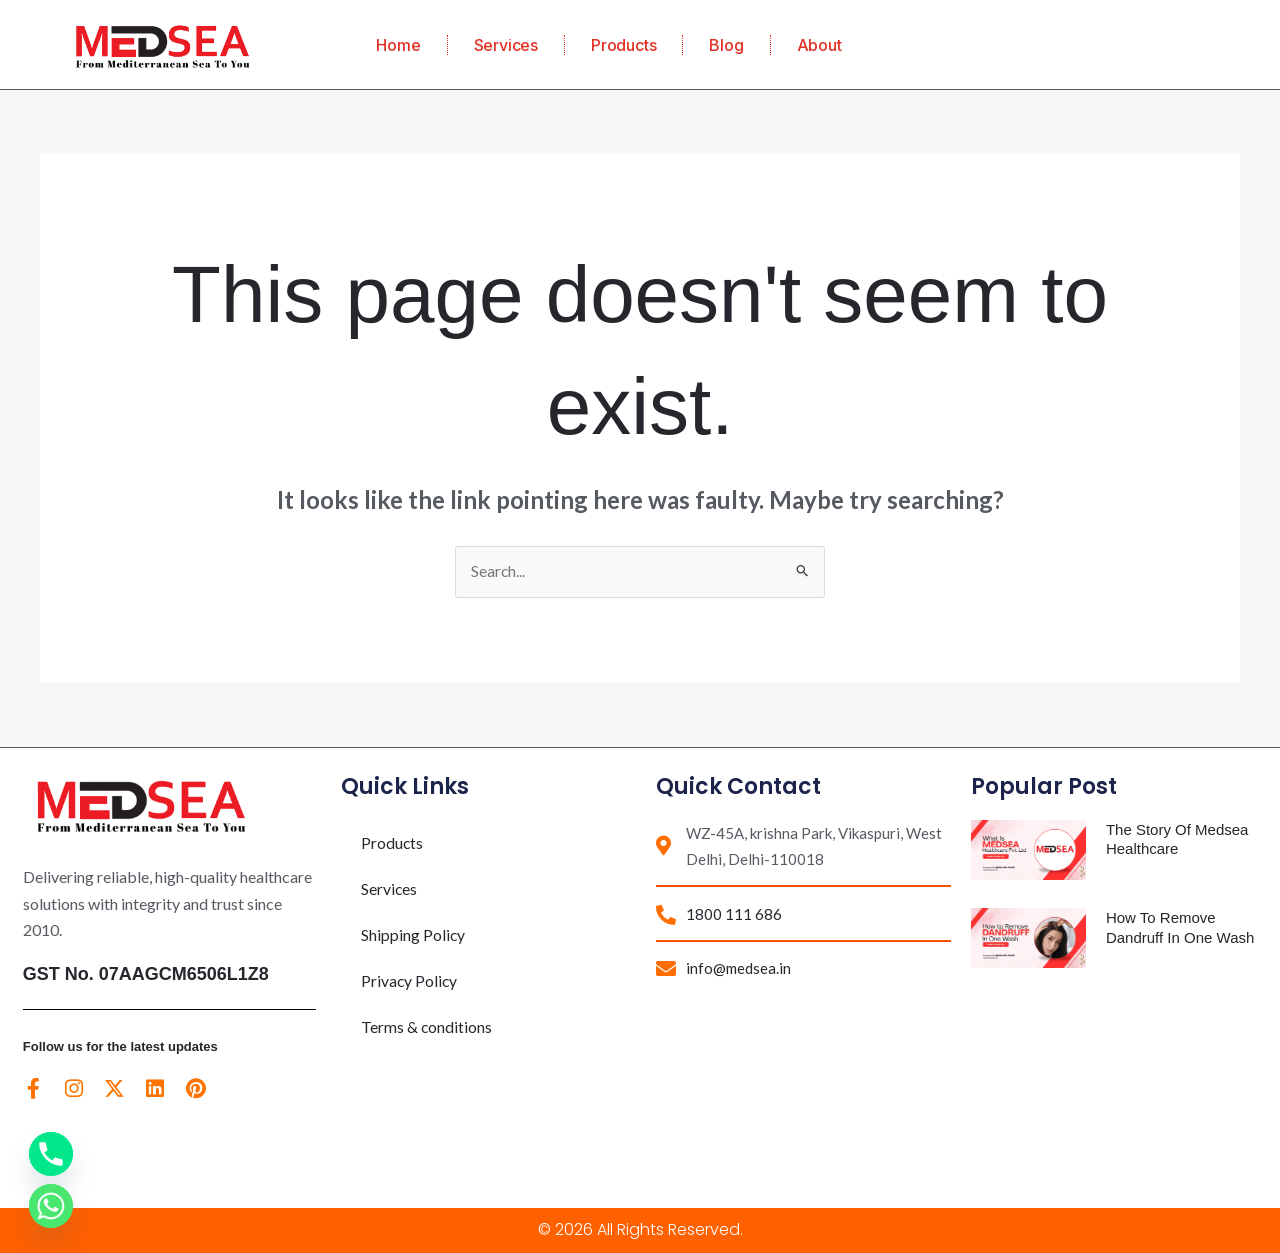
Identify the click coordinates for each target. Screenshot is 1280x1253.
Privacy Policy (410, 981)
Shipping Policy (413, 935)
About (819, 45)
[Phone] (51, 1154)
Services (506, 45)
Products (623, 45)
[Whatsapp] (51, 1206)
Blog (726, 45)
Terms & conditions (427, 1027)
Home (398, 45)
